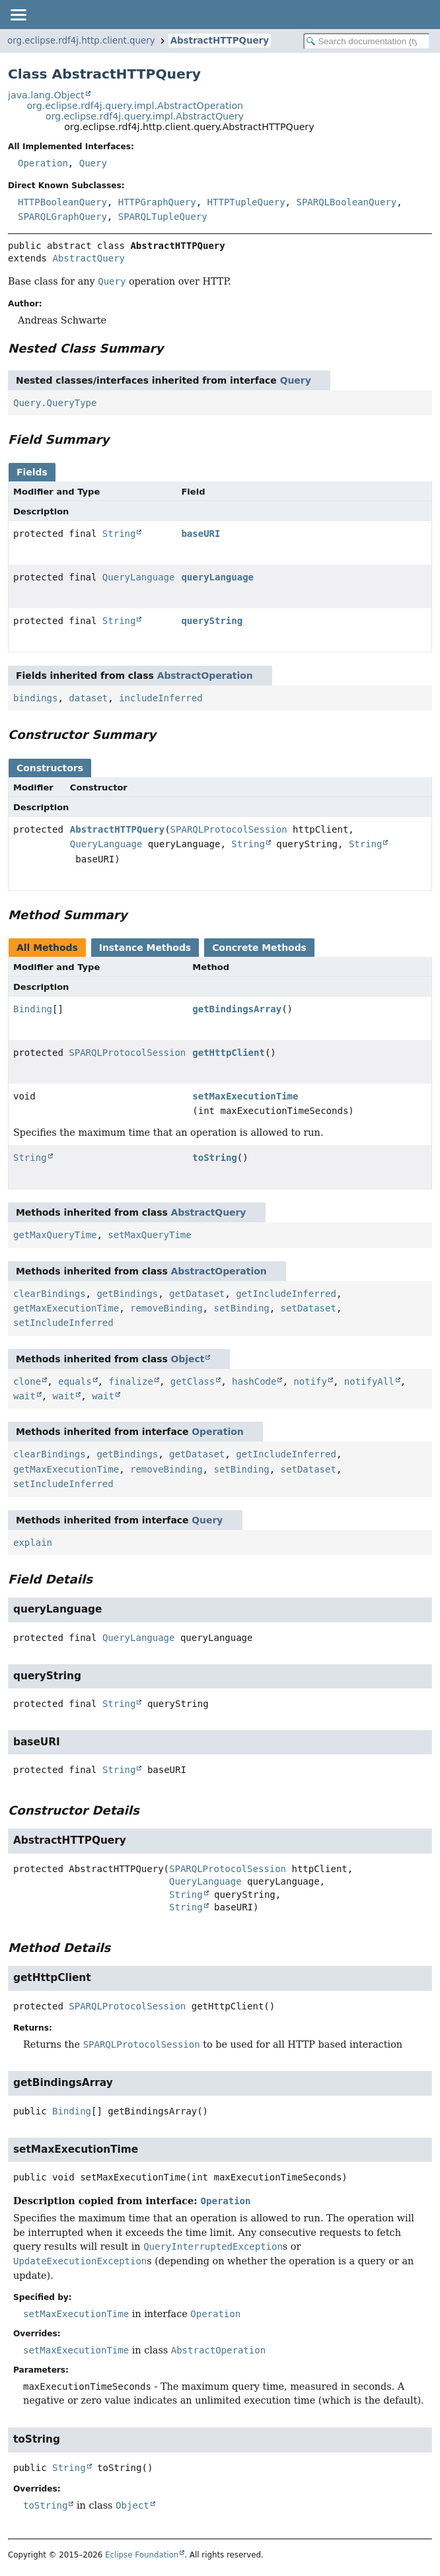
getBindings (127, 1293)
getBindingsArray (236, 1009)
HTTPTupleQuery (246, 202)
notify (310, 1381)
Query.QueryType (54, 403)
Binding (32, 1009)
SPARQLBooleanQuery (346, 202)
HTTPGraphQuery (157, 202)
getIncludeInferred (286, 1293)
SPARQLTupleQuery (162, 216)
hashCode (254, 1381)
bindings (35, 698)
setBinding (241, 1308)
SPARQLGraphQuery (62, 216)
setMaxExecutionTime (245, 1096)
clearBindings (49, 1293)
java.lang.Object (46, 95)
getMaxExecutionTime (66, 1308)
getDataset (197, 1293)
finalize (130, 1381)
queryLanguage (217, 577)
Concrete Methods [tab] (259, 947)
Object (188, 1359)
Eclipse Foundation (141, 2554)
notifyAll (369, 1381)
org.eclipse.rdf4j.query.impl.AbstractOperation (134, 105)
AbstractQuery (88, 258)
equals (75, 1381)
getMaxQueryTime (54, 1235)
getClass (192, 1381)
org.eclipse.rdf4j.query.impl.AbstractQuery (145, 116)
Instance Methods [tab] (145, 947)
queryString (211, 620)
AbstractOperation (205, 675)
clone (27, 1381)
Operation (43, 163)
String (119, 533)
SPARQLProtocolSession (228, 829)
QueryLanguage (138, 577)
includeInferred (160, 698)
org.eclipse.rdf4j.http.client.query (81, 41)
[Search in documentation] (366, 41)
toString (214, 1157)
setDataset (308, 1308)
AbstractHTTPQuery (219, 41)
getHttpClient (228, 1052)
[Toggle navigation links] (18, 14)
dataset (88, 698)
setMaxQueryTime (149, 1235)
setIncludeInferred (63, 1322)
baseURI (200, 533)
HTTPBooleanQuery (62, 202)
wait (24, 1396)
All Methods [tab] (47, 947)
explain (32, 1542)
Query (93, 163)
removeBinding (166, 1308)
